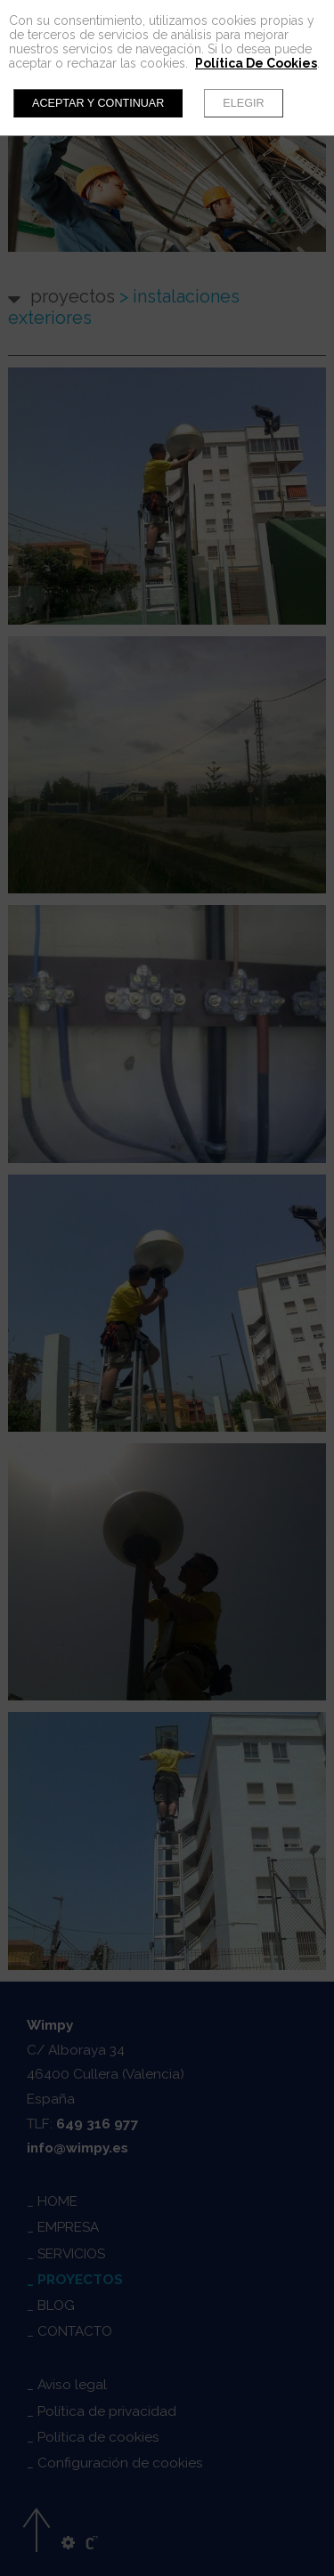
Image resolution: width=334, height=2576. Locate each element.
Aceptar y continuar (98, 103)
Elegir (243, 103)
